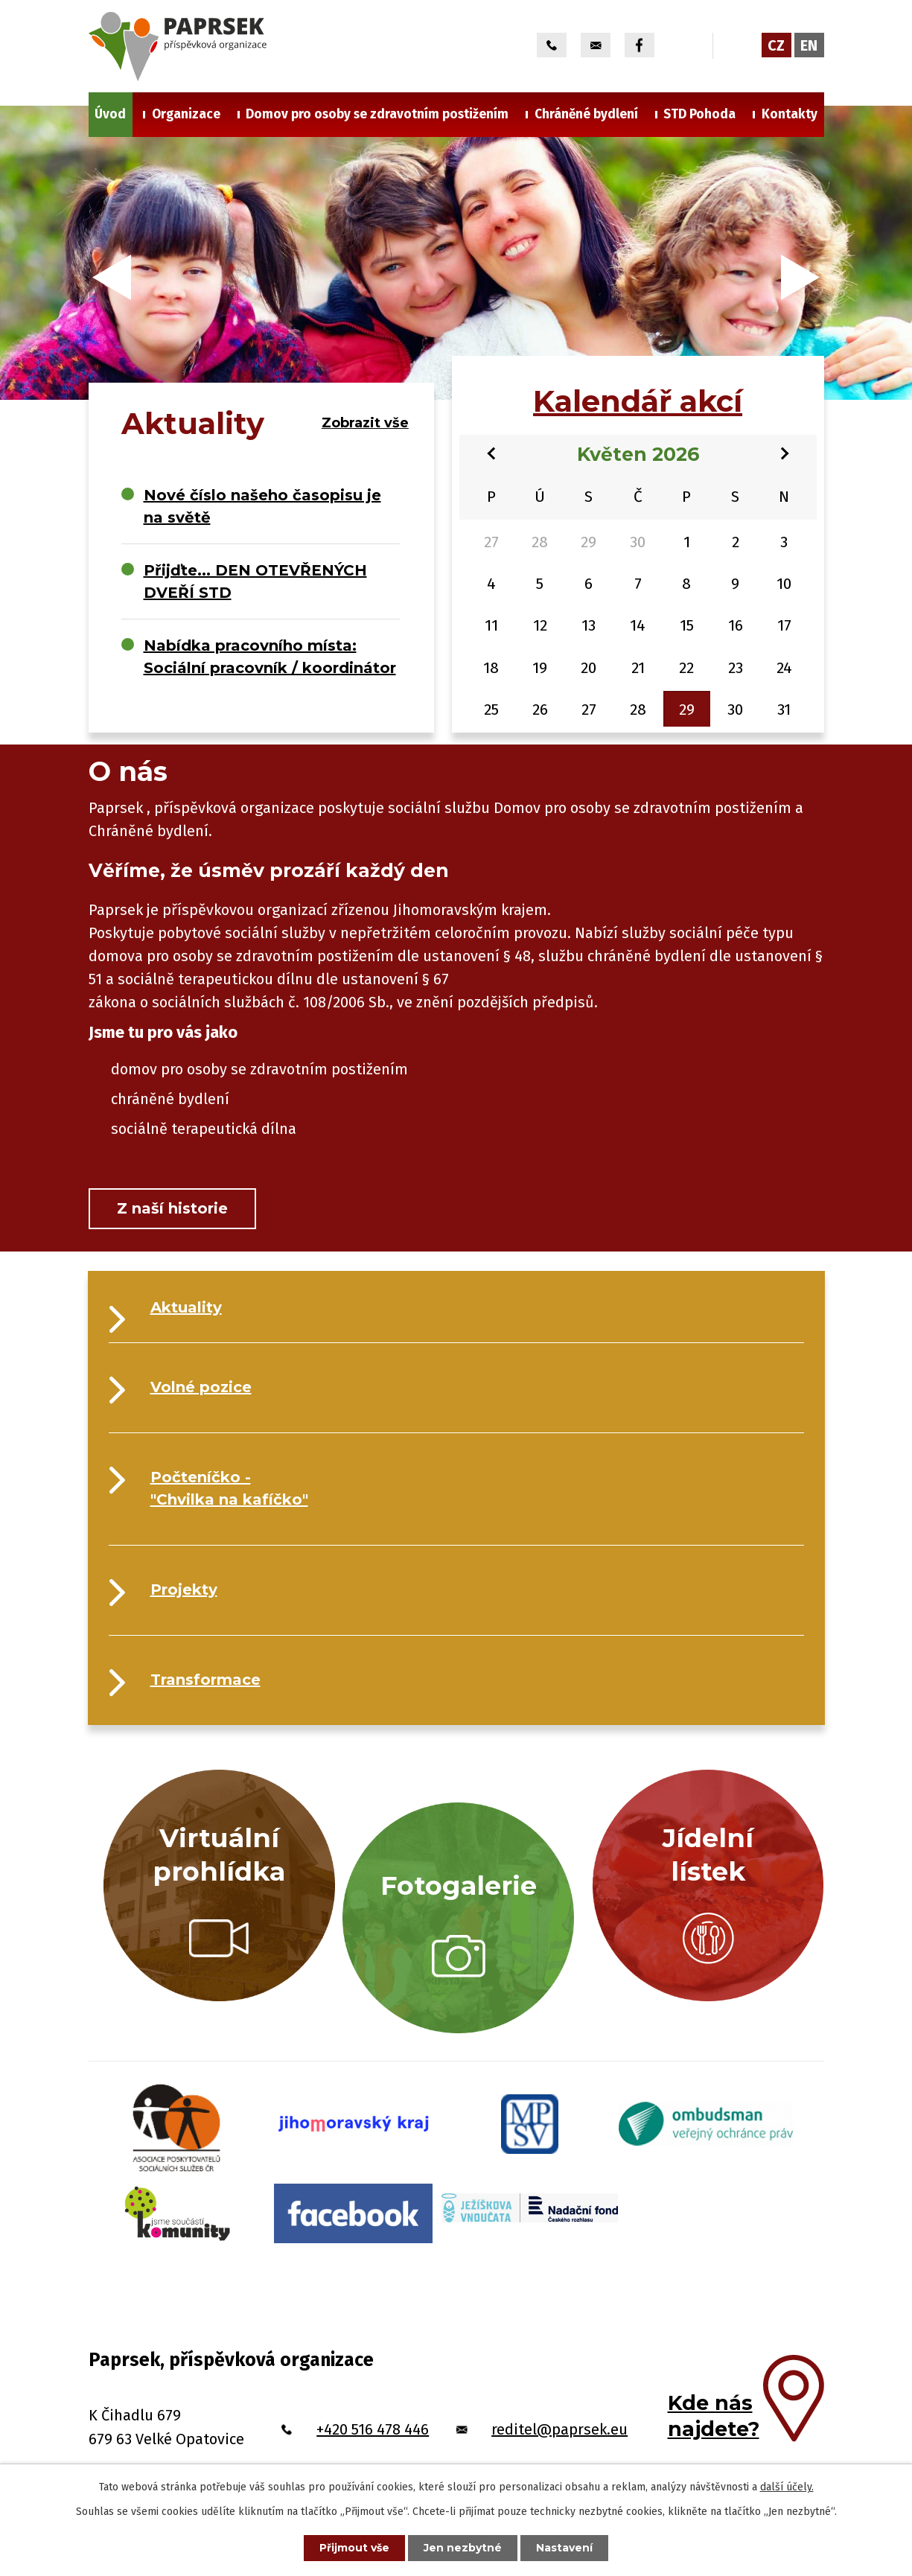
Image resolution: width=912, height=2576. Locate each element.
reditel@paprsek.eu (559, 2429)
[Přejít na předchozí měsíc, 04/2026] (491, 452)
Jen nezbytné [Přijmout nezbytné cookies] (463, 2547)
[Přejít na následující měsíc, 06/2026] (785, 452)
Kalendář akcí (637, 401)
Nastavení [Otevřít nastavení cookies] (564, 2547)
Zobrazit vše (365, 423)
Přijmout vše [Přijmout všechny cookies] (354, 2547)
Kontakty (789, 114)
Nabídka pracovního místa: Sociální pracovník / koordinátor (270, 657)
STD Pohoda (699, 114)
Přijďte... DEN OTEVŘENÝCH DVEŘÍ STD (255, 581)
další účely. (787, 2487)
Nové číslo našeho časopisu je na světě (262, 506)
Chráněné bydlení (586, 114)
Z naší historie (172, 1208)
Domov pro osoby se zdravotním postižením (377, 114)
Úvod (110, 114)
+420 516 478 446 (372, 2429)
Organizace (186, 114)
